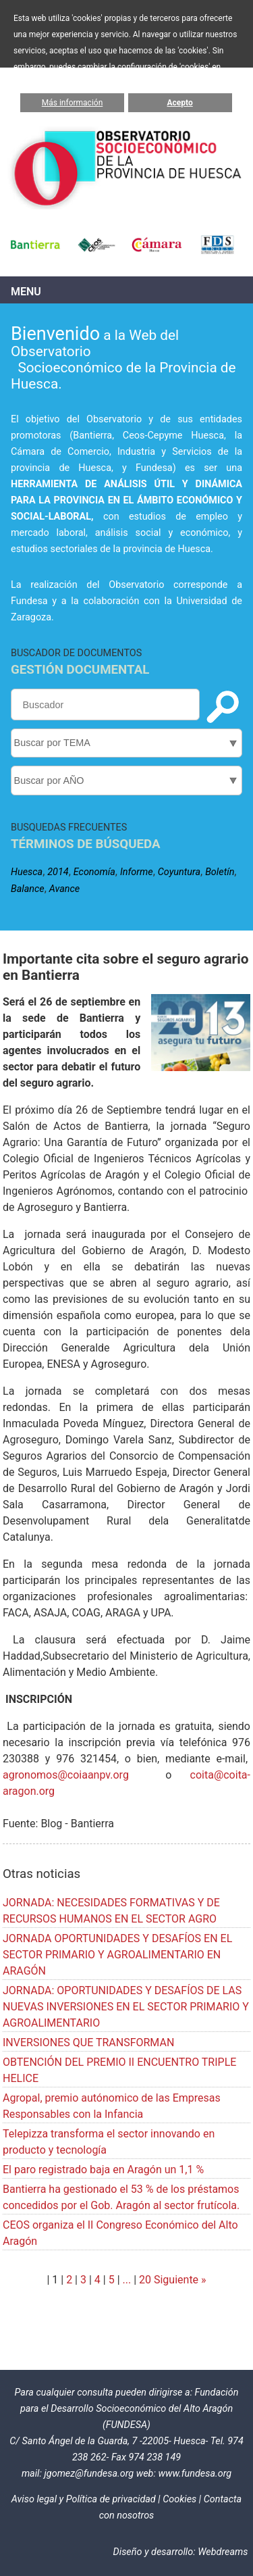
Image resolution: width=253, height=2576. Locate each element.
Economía (94, 872)
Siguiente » (178, 2279)
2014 (57, 872)
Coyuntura (179, 872)
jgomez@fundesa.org (89, 2473)
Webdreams (223, 2552)
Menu (26, 291)
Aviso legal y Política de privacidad (83, 2499)
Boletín (219, 872)
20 (145, 2279)
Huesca (27, 872)
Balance (28, 889)
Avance (64, 889)
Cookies (179, 2499)
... (127, 2279)
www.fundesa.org (194, 2473)
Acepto (180, 102)
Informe (136, 872)
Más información (72, 102)
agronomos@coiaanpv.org (66, 1774)
